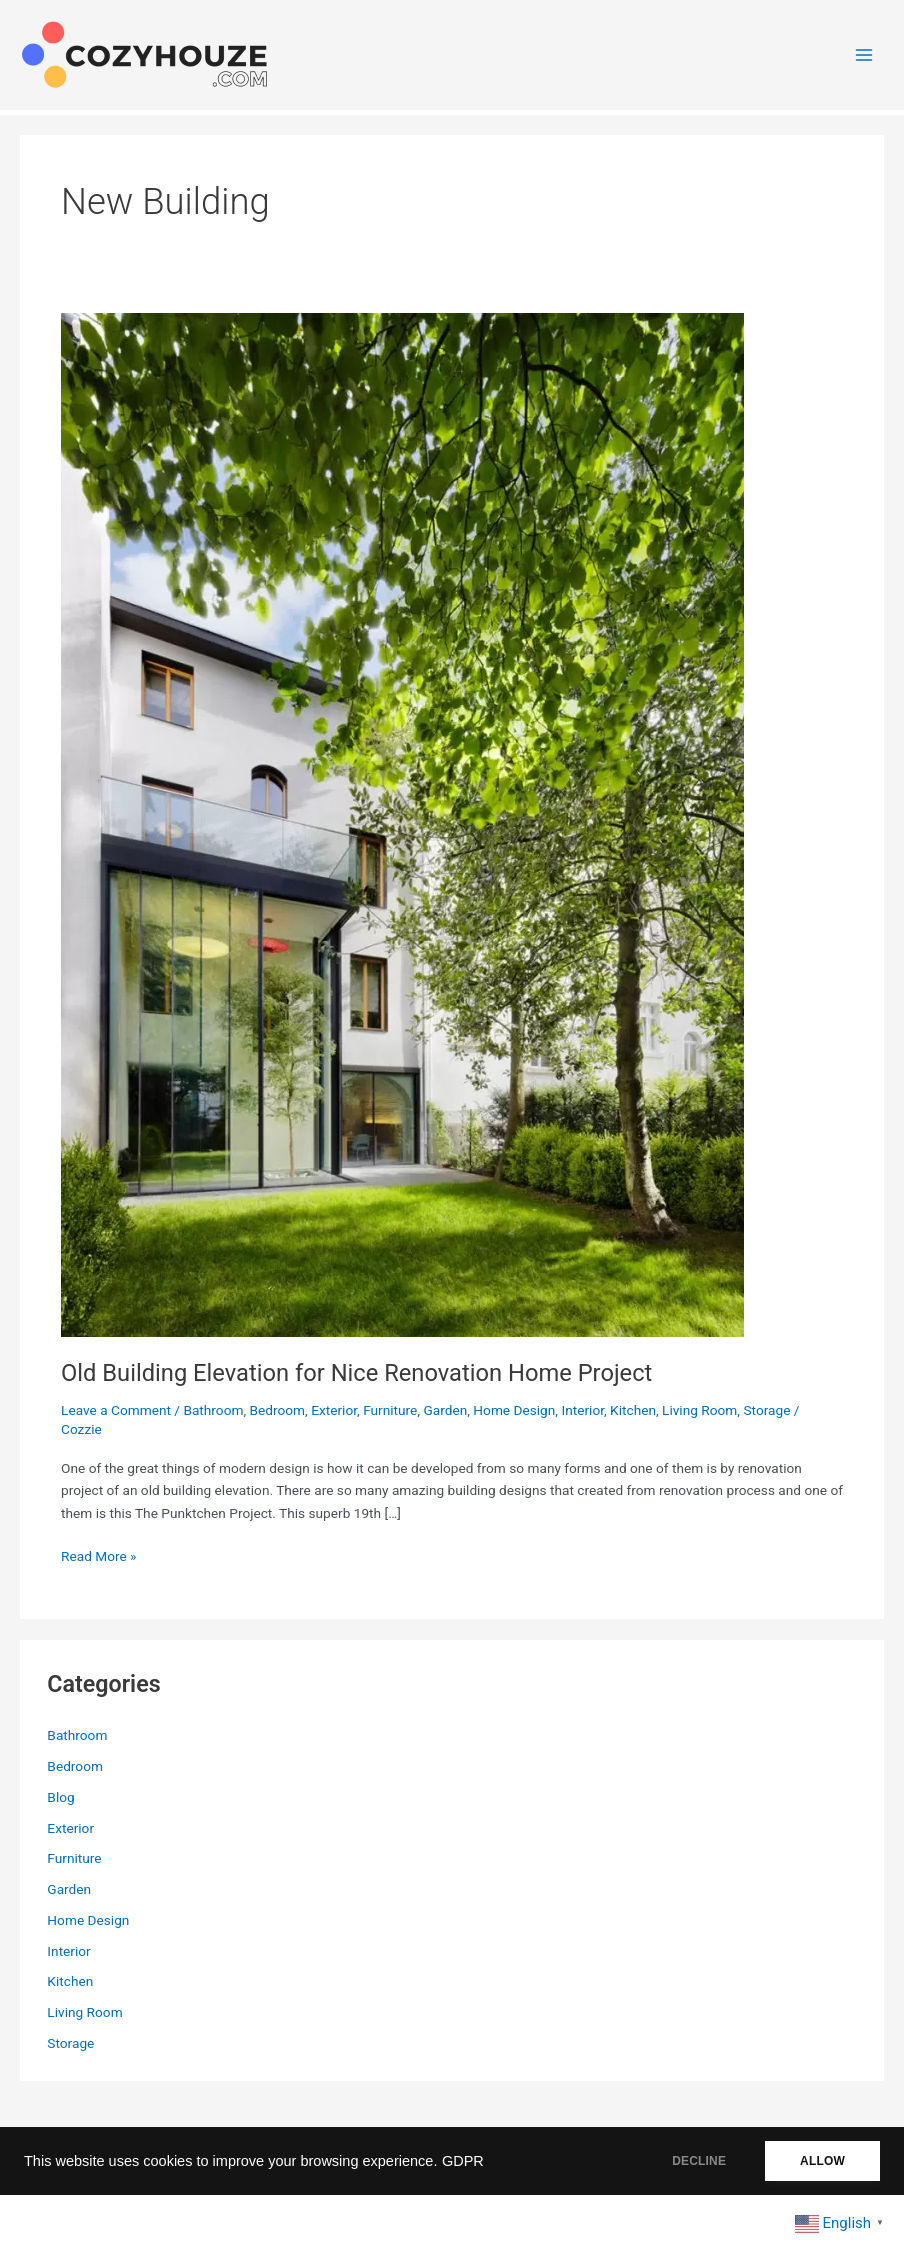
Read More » (99, 1556)
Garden (445, 1410)
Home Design (514, 1410)
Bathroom (213, 1410)
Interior (582, 1410)
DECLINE (699, 2161)
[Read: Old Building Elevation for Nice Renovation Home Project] (402, 824)
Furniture (390, 1410)
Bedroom (278, 1410)
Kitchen (633, 1410)
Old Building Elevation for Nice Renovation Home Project (356, 1373)
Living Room (699, 1410)
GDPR (463, 2161)
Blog (60, 1797)
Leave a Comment (116, 1410)
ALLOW (822, 2161)
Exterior (334, 1410)
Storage (766, 1410)
